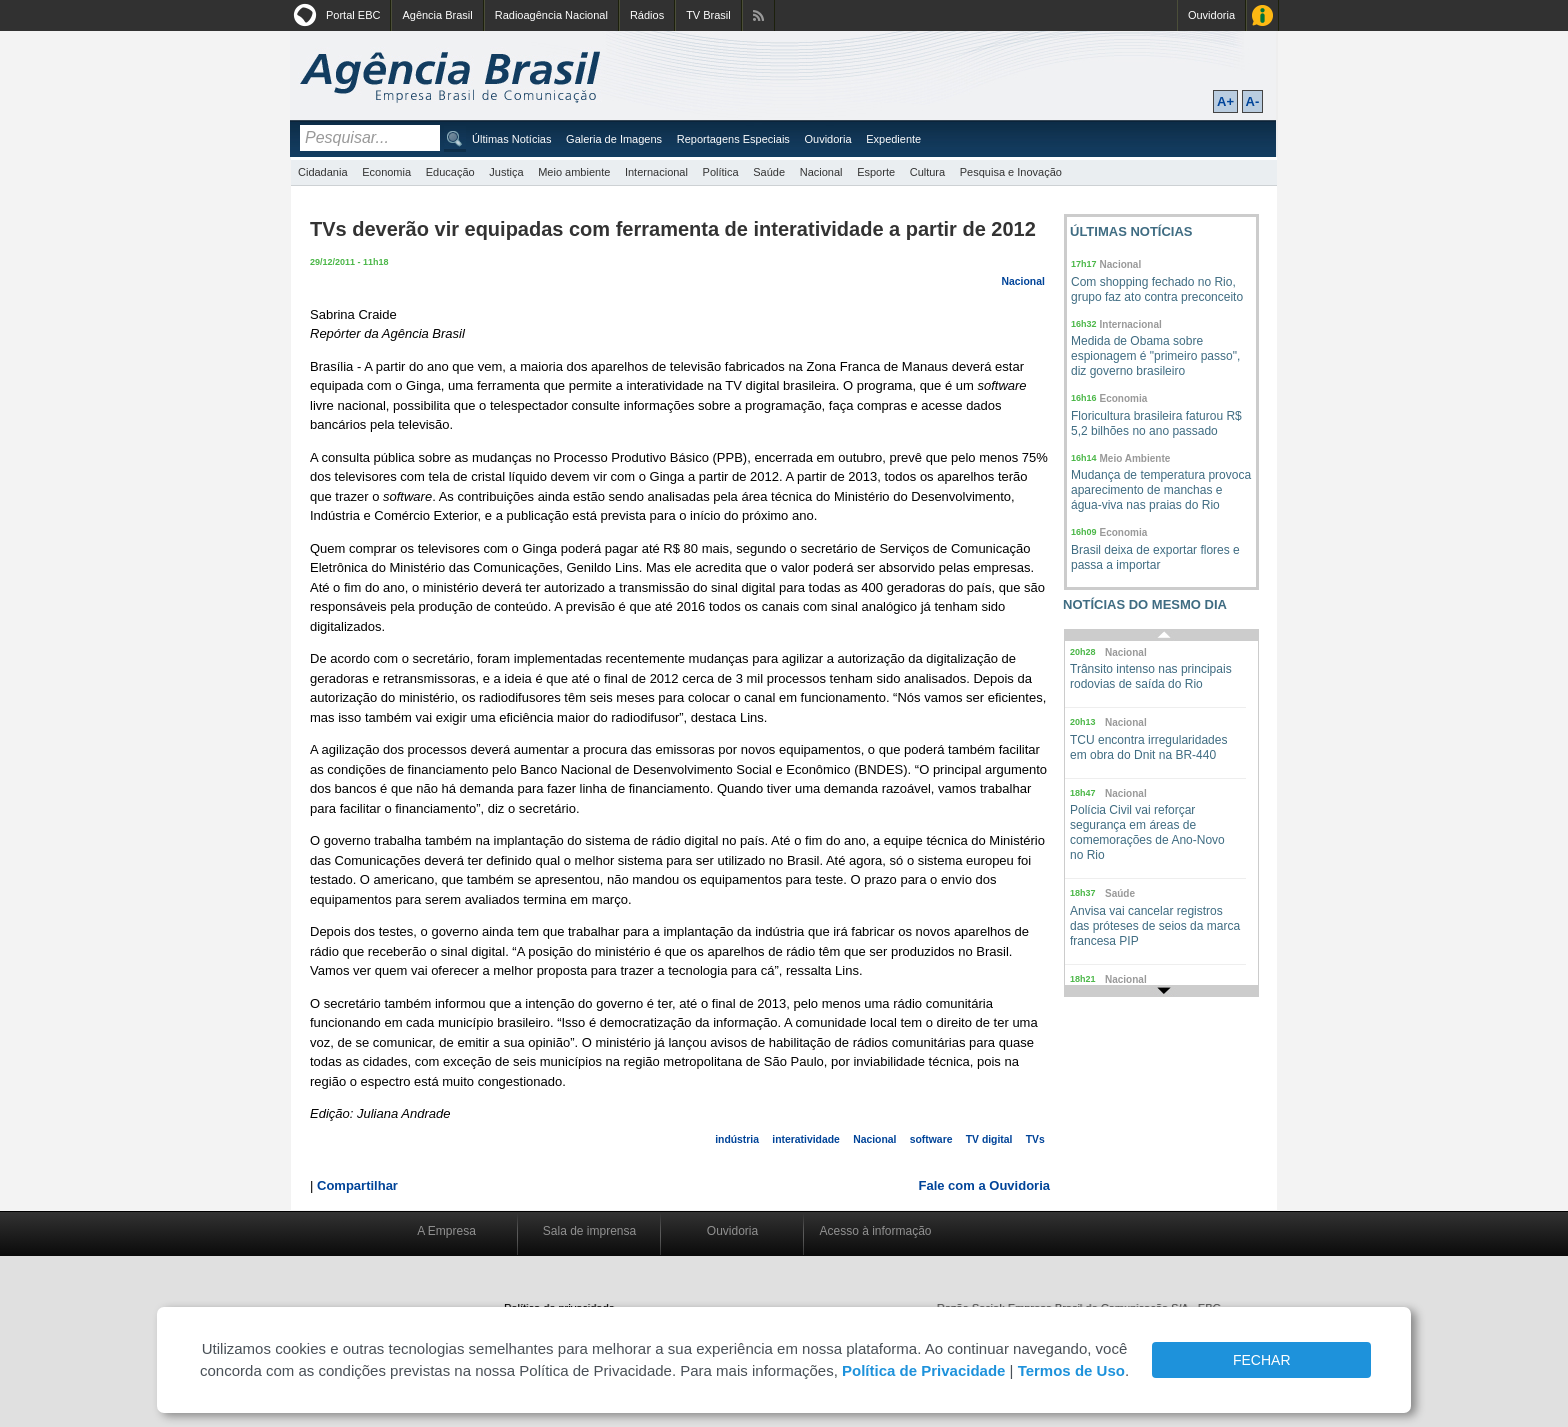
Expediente (893, 139)
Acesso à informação (875, 1231)
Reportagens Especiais (733, 139)
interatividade (806, 1139)
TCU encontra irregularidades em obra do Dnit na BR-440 (1148, 747)
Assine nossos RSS (758, 15)
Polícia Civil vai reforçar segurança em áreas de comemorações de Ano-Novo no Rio (1147, 832)
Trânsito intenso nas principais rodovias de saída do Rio (1151, 676)
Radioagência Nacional (551, 15)
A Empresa (446, 1231)
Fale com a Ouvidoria (985, 1185)
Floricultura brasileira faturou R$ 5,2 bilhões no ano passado (1156, 423)
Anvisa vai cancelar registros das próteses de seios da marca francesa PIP (1155, 926)
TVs (1035, 1139)
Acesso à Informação (1262, 15)
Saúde (769, 172)
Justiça (506, 172)
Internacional (656, 172)
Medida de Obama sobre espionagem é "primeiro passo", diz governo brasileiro (1155, 356)
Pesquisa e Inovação (1011, 172)
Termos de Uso (1071, 1370)
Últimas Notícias (511, 139)
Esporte (876, 172)
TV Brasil (708, 15)
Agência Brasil (437, 15)
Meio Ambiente (1135, 458)
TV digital (989, 1139)
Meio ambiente (574, 172)
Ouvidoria (1211, 15)
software (931, 1139)
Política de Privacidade (923, 1370)
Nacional (821, 172)
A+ (1225, 101)
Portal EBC (353, 15)
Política (721, 172)
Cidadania (323, 172)
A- (1253, 101)
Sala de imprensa (589, 1231)
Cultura (927, 172)
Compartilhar (357, 1185)
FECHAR (1262, 1360)
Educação (450, 172)
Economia (386, 172)
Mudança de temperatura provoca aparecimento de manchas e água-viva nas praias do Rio (1161, 490)
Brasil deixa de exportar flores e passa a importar (1155, 557)
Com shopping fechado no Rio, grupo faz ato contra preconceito (1157, 289)
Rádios (647, 15)
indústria (737, 1139)
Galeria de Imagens (614, 139)
